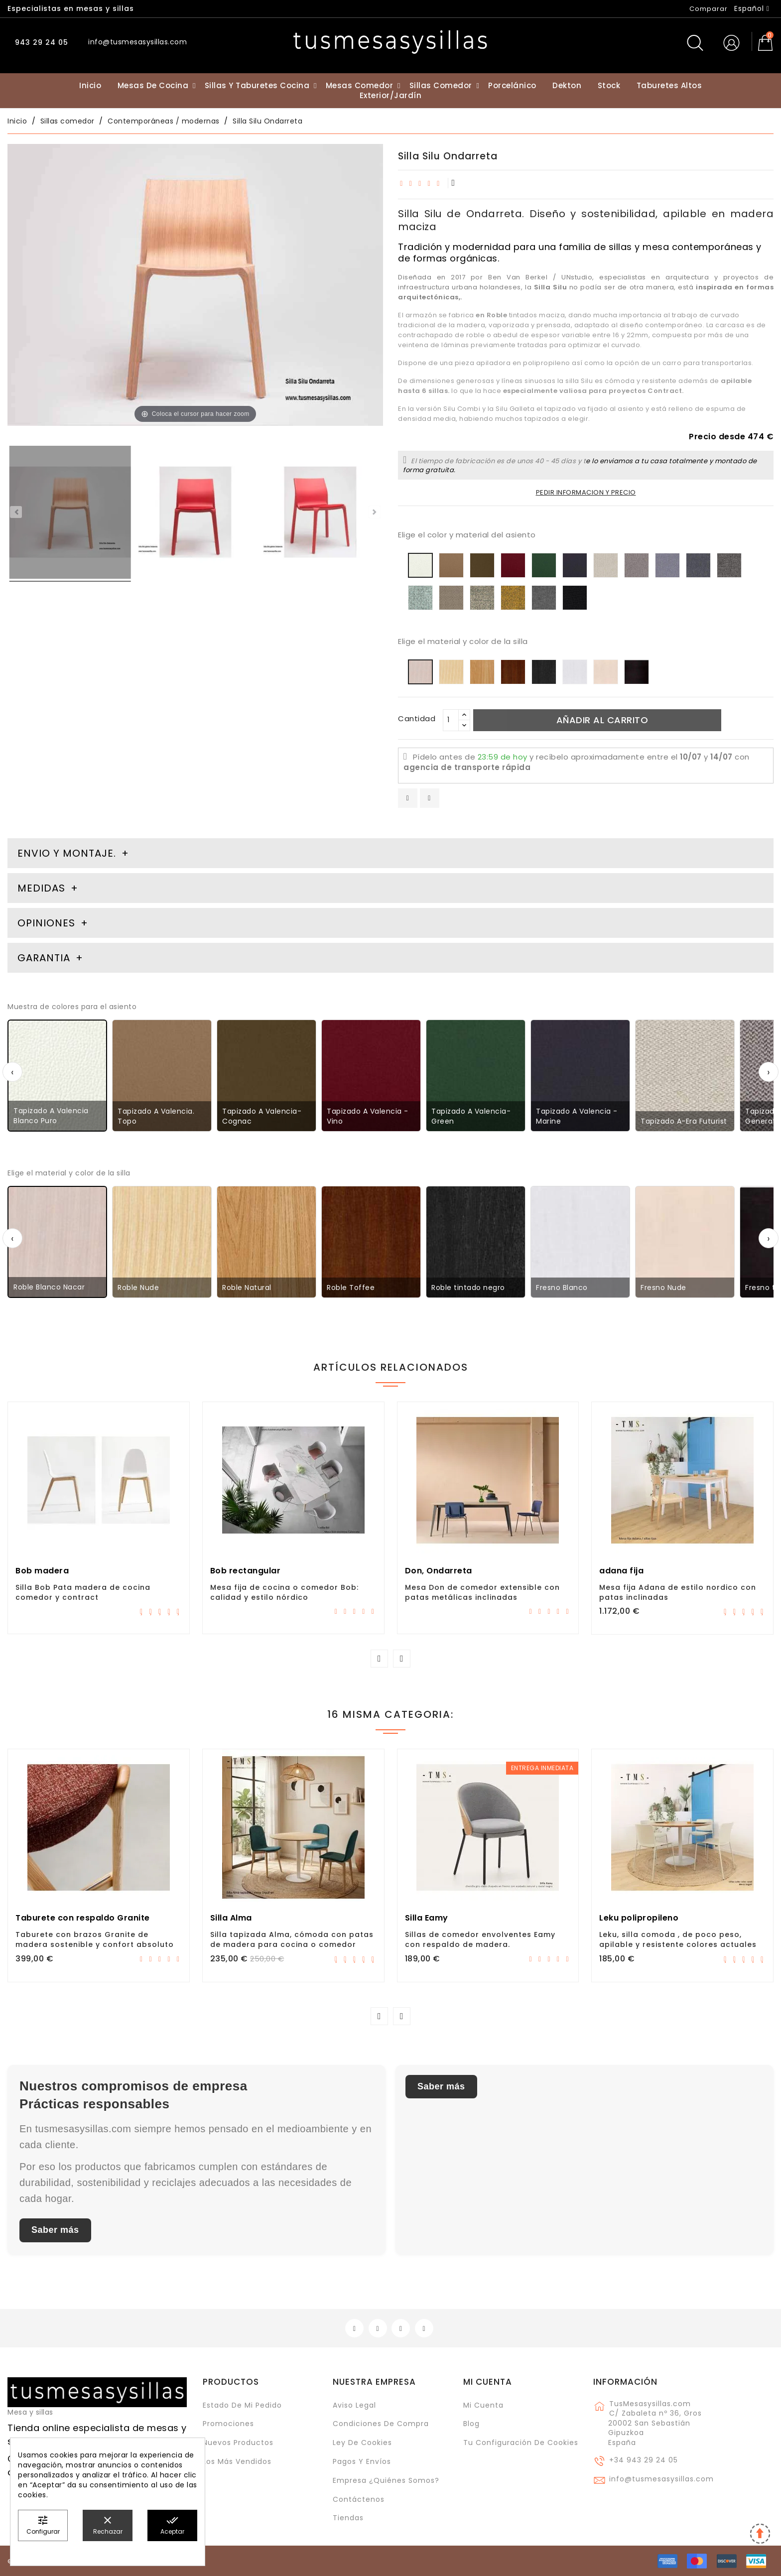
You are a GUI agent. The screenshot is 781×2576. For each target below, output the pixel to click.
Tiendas (348, 2518)
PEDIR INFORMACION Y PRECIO (586, 492)
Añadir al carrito (602, 720)
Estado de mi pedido (242, 2405)
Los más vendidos (237, 2461)
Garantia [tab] (45, 958)
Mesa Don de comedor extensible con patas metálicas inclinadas (482, 1592)
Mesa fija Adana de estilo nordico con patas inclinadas (677, 1592)
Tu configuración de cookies (520, 2442)
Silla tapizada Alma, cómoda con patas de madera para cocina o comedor (292, 1939)
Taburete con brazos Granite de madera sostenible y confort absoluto (94, 1939)
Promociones (228, 2424)
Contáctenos (359, 2499)
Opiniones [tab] (47, 923)
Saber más (55, 2230)
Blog (471, 2424)
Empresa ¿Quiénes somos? (386, 2480)
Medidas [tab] (41, 888)
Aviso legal (354, 2405)
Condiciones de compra (381, 2424)
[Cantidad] (451, 720)
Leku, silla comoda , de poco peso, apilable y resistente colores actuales (678, 1939)
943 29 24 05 (40, 42)
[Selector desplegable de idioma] (752, 8)
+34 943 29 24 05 (643, 2460)
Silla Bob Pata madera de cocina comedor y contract (82, 1592)
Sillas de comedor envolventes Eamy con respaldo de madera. (480, 1939)
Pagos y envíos (362, 2461)
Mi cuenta (487, 2382)
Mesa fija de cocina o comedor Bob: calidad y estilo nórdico (284, 1592)
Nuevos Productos (238, 2442)
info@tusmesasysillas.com (661, 2479)
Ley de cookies (362, 2442)
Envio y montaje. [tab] (66, 853)
